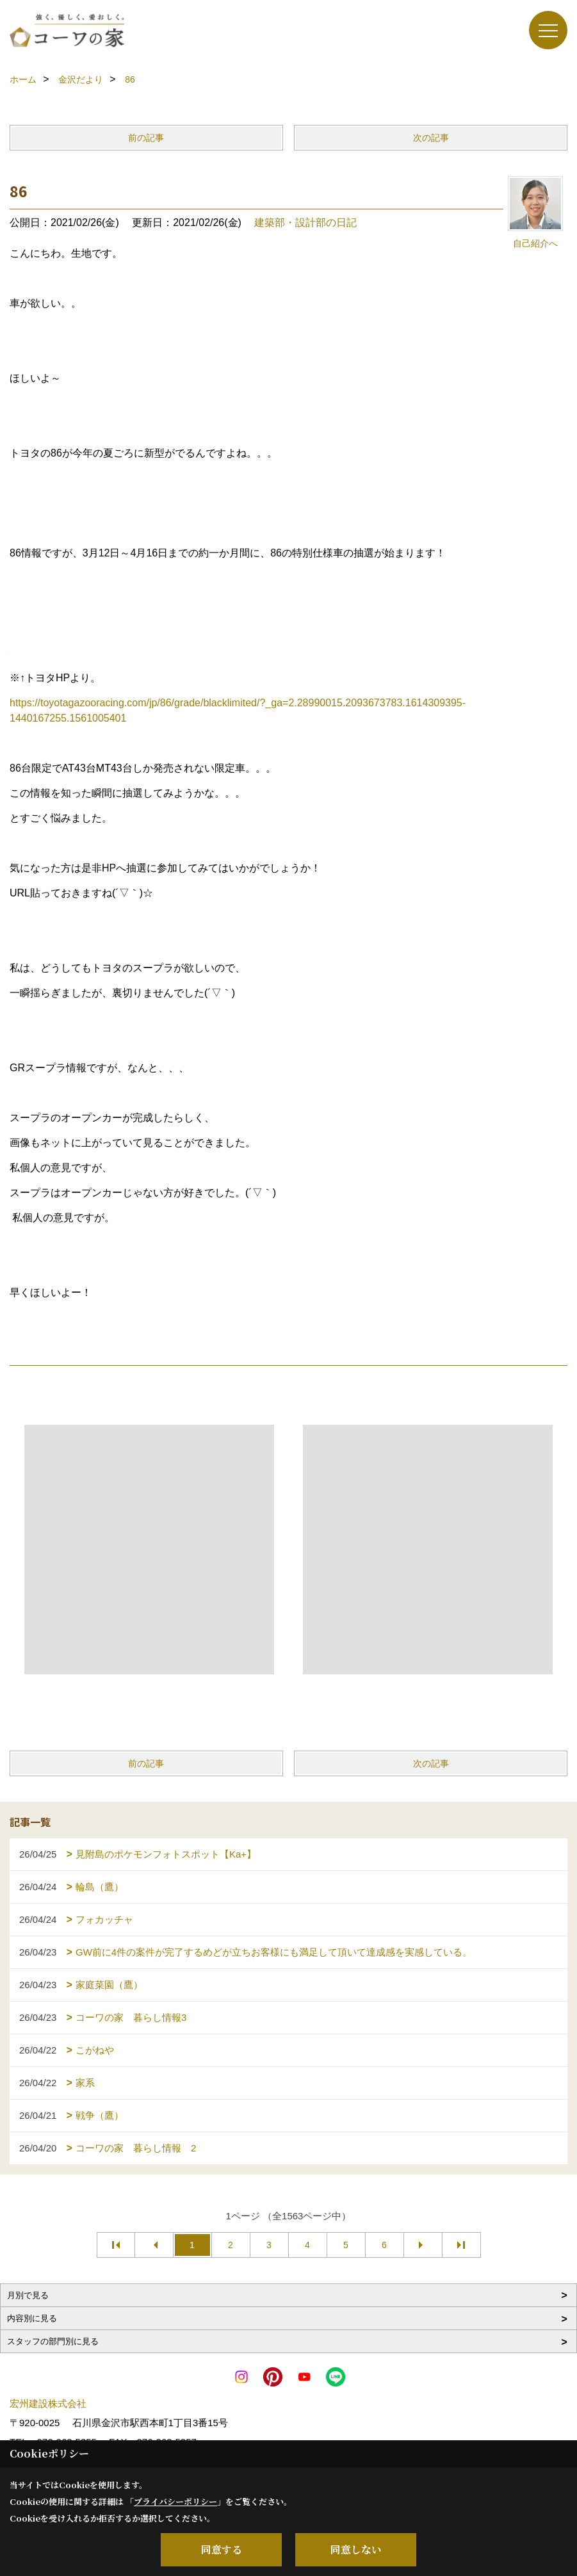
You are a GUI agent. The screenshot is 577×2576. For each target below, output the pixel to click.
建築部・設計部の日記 (305, 222)
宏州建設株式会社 (48, 2403)
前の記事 (146, 138)
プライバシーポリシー (175, 2501)
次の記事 (431, 138)
